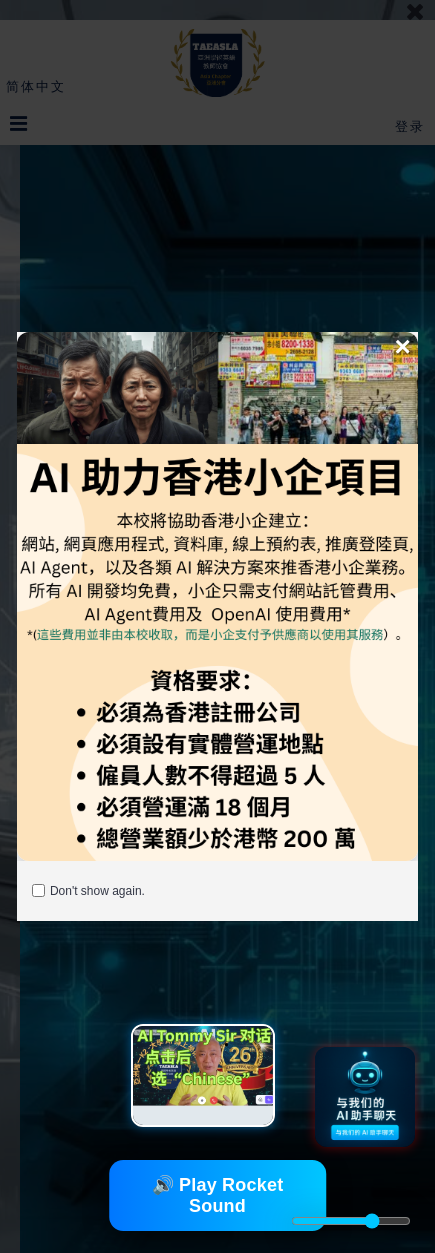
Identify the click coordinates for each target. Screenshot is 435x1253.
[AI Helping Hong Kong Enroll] (217, 596)
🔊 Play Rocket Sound (218, 1195)
